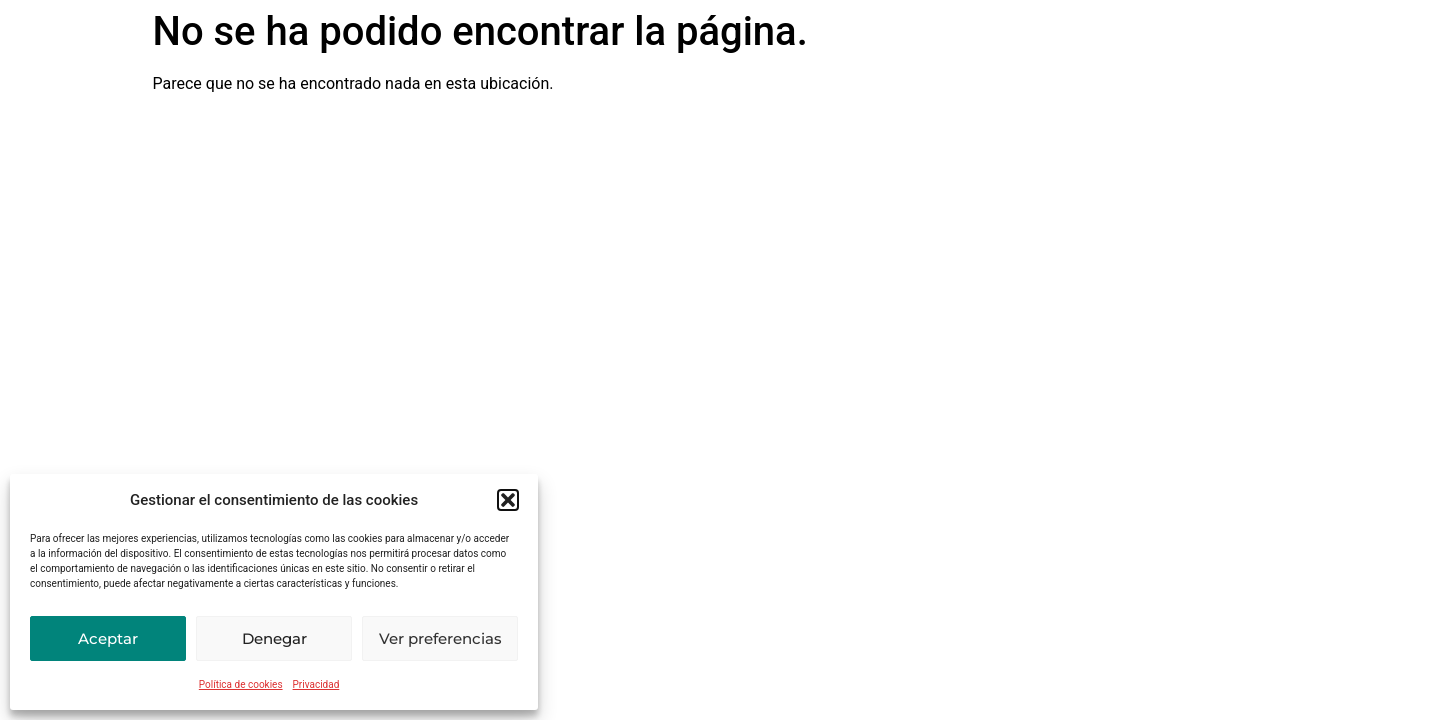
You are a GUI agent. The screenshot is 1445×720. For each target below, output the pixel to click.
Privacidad (316, 684)
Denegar (274, 638)
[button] (508, 500)
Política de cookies (241, 684)
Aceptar (108, 638)
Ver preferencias (440, 638)
